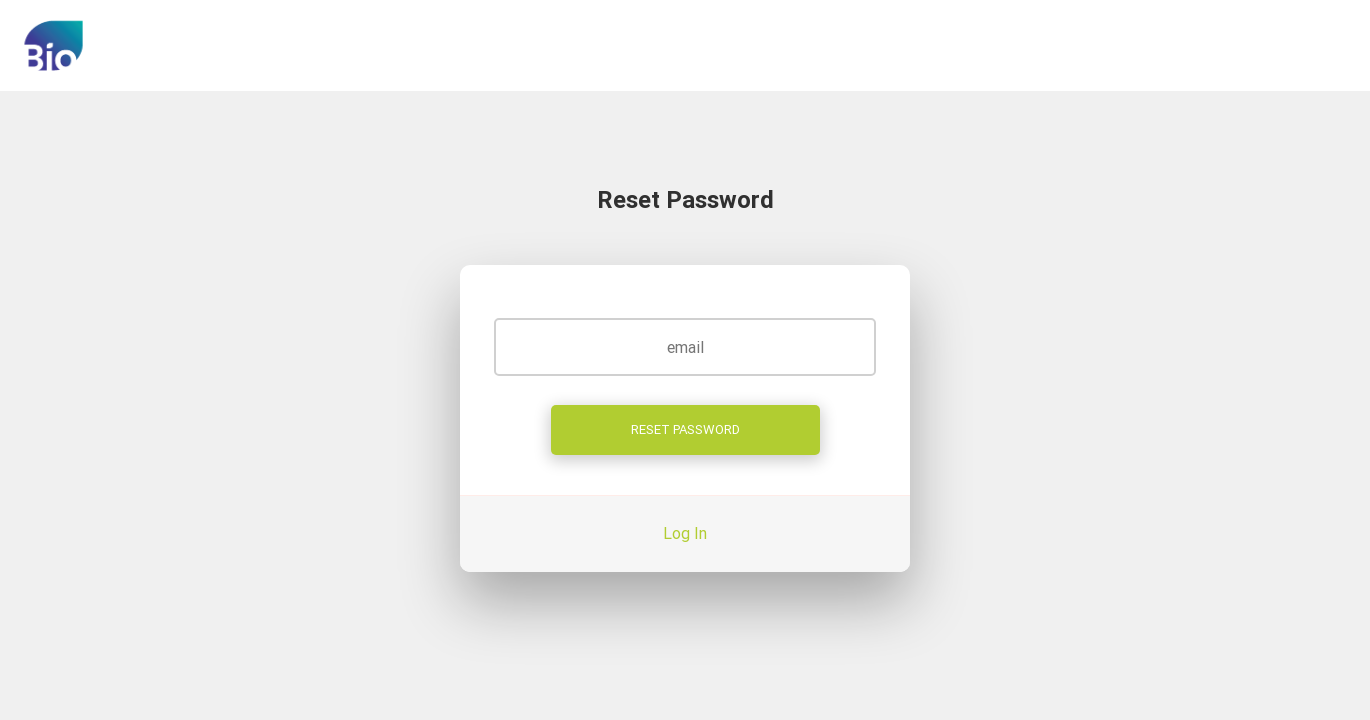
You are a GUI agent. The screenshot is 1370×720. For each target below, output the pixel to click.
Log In (685, 533)
